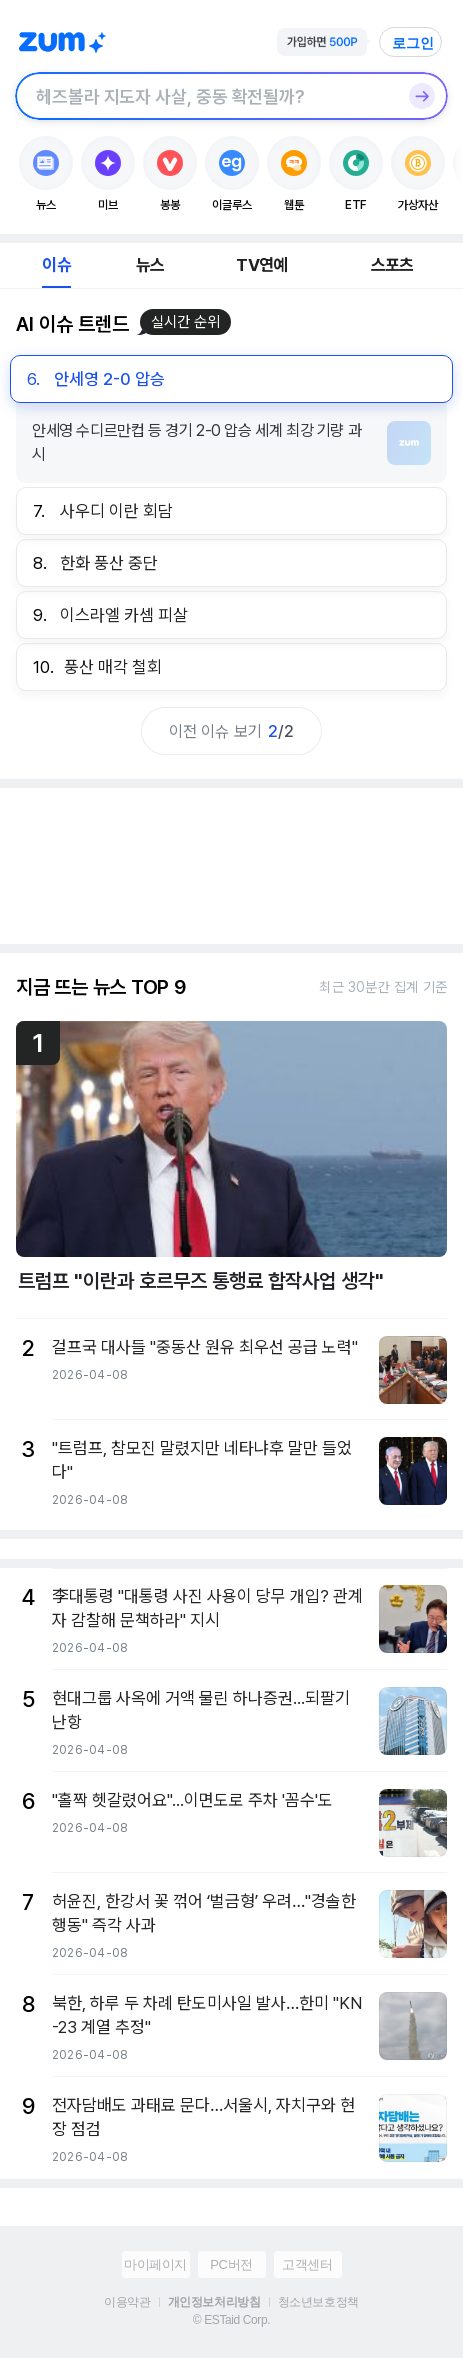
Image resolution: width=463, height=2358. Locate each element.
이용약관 (127, 2302)
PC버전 (231, 2264)
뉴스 (150, 265)
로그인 (413, 43)
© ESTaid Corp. (231, 2320)
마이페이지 (155, 2264)
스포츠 (392, 265)
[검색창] (205, 96)
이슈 (56, 265)
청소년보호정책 (318, 2302)
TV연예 (261, 265)
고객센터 (307, 2264)
